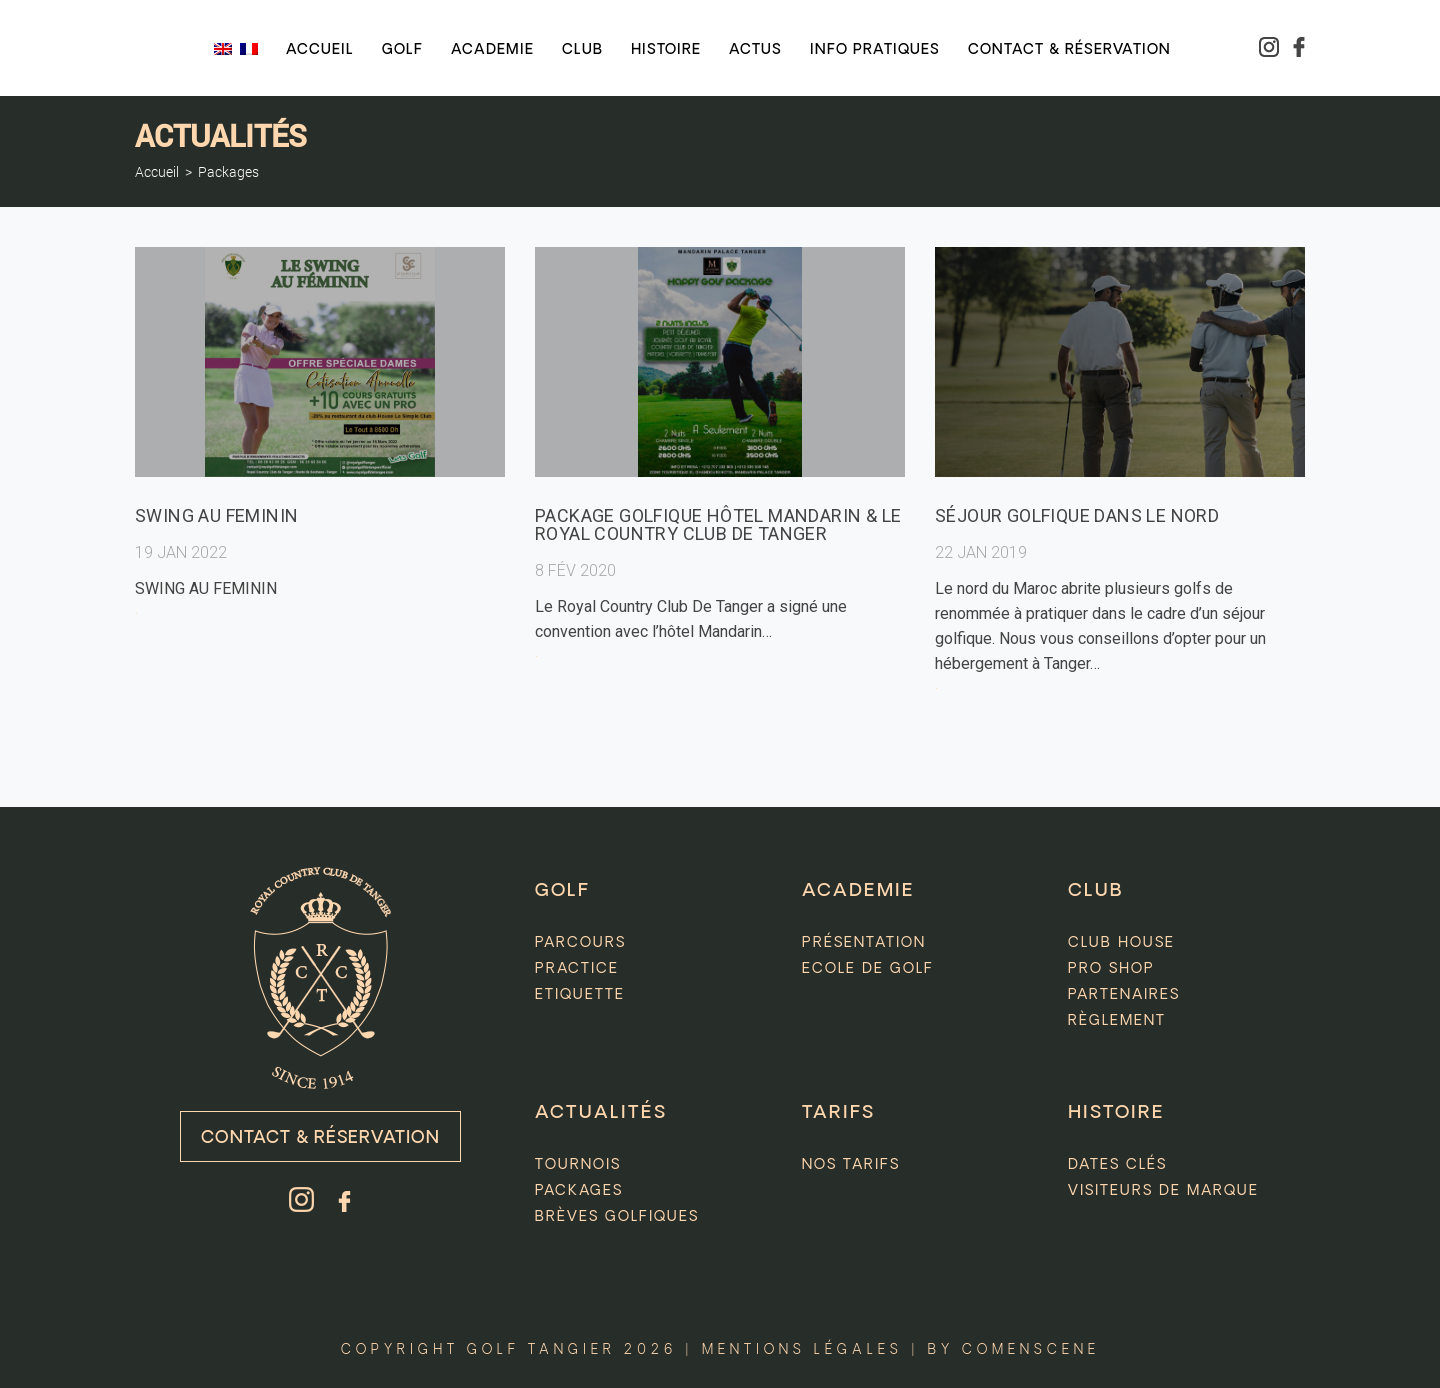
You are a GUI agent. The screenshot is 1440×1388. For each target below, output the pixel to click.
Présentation (864, 943)
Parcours (580, 943)
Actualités (601, 1113)
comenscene (1031, 1350)
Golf (402, 50)
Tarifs (838, 1113)
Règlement (1117, 1021)
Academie (492, 50)
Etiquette (580, 995)
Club (582, 50)
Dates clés (1117, 1165)
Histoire (666, 50)
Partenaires (1124, 995)
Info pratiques (875, 50)
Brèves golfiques (617, 1217)
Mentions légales (802, 1350)
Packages (228, 172)
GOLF (562, 891)
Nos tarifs (851, 1165)
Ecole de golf (868, 969)
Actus (755, 50)
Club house (1121, 943)
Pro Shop (1111, 969)
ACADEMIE (858, 891)
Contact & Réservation (320, 1138)
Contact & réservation (1069, 50)
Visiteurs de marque (1163, 1191)
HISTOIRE (1116, 1113)
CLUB (1095, 891)
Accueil (320, 50)
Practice (577, 969)
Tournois (578, 1165)
